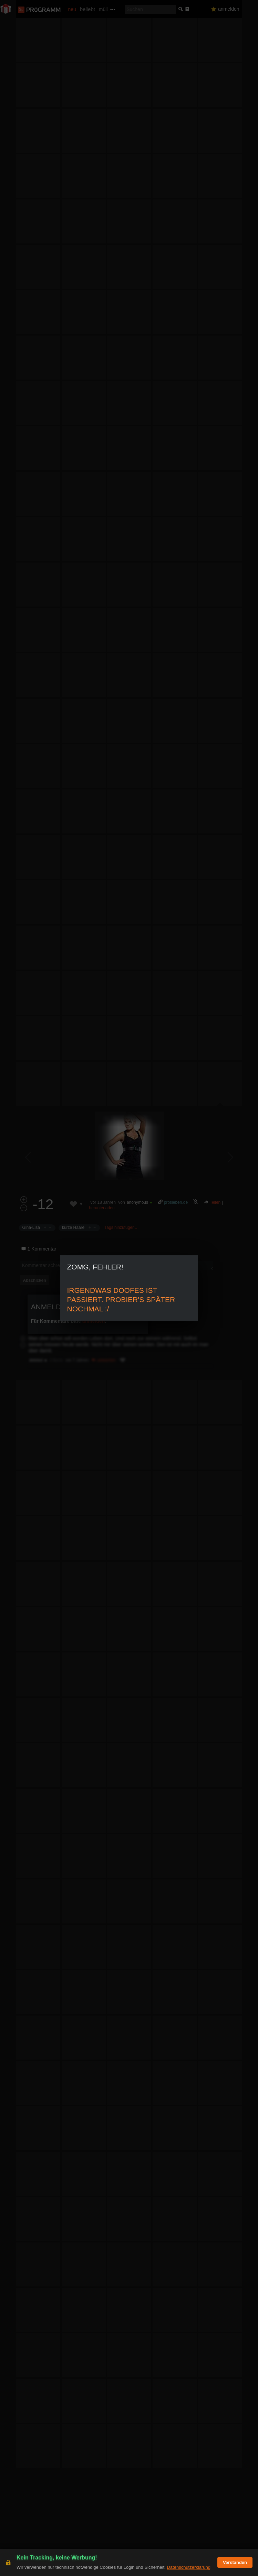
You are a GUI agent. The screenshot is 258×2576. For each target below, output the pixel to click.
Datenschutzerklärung (188, 2567)
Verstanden (235, 2562)
